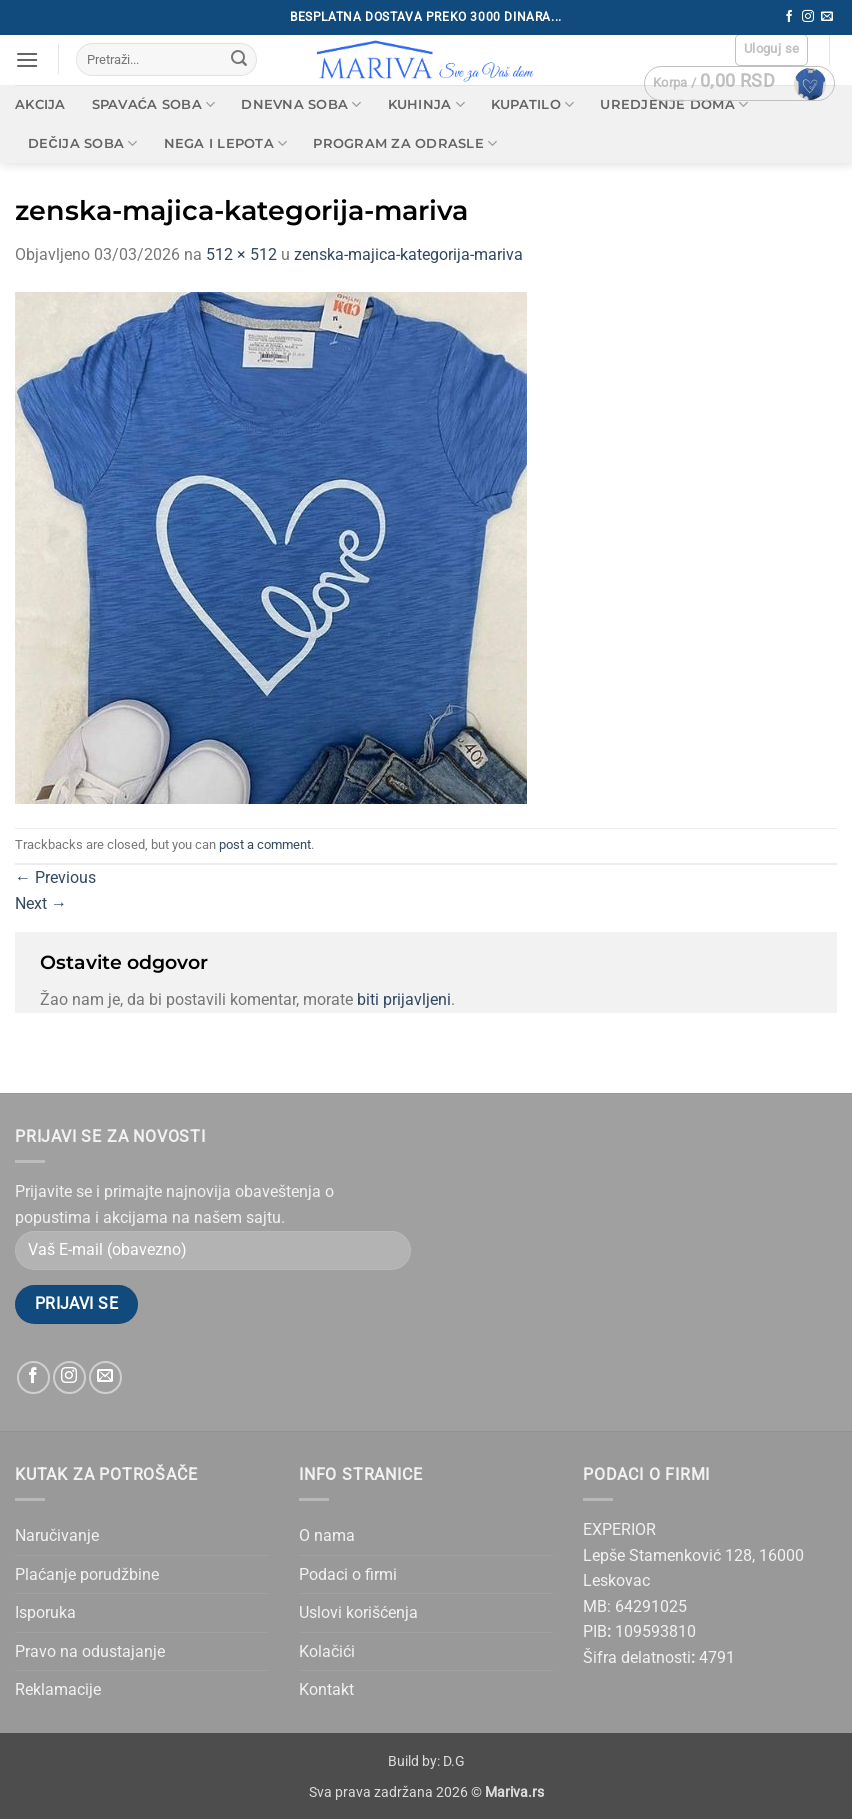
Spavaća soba (154, 104)
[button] (27, 59)
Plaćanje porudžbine (87, 1574)
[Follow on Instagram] (808, 17)
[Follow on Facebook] (789, 17)
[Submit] (239, 60)
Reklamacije (58, 1689)
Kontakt (326, 1689)
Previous (55, 877)
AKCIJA (40, 104)
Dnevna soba (301, 104)
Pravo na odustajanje (90, 1651)
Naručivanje (57, 1535)
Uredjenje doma (674, 104)
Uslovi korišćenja (358, 1612)
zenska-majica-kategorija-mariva (408, 254)
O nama (327, 1535)
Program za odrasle (405, 143)
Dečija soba (83, 143)
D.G (454, 1761)
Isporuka (45, 1612)
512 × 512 (241, 254)
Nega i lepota (226, 143)
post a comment (265, 844)
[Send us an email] (827, 17)
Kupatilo (533, 104)
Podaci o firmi (348, 1574)
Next (41, 903)
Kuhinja (426, 104)
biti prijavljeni (404, 999)
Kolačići (327, 1651)
